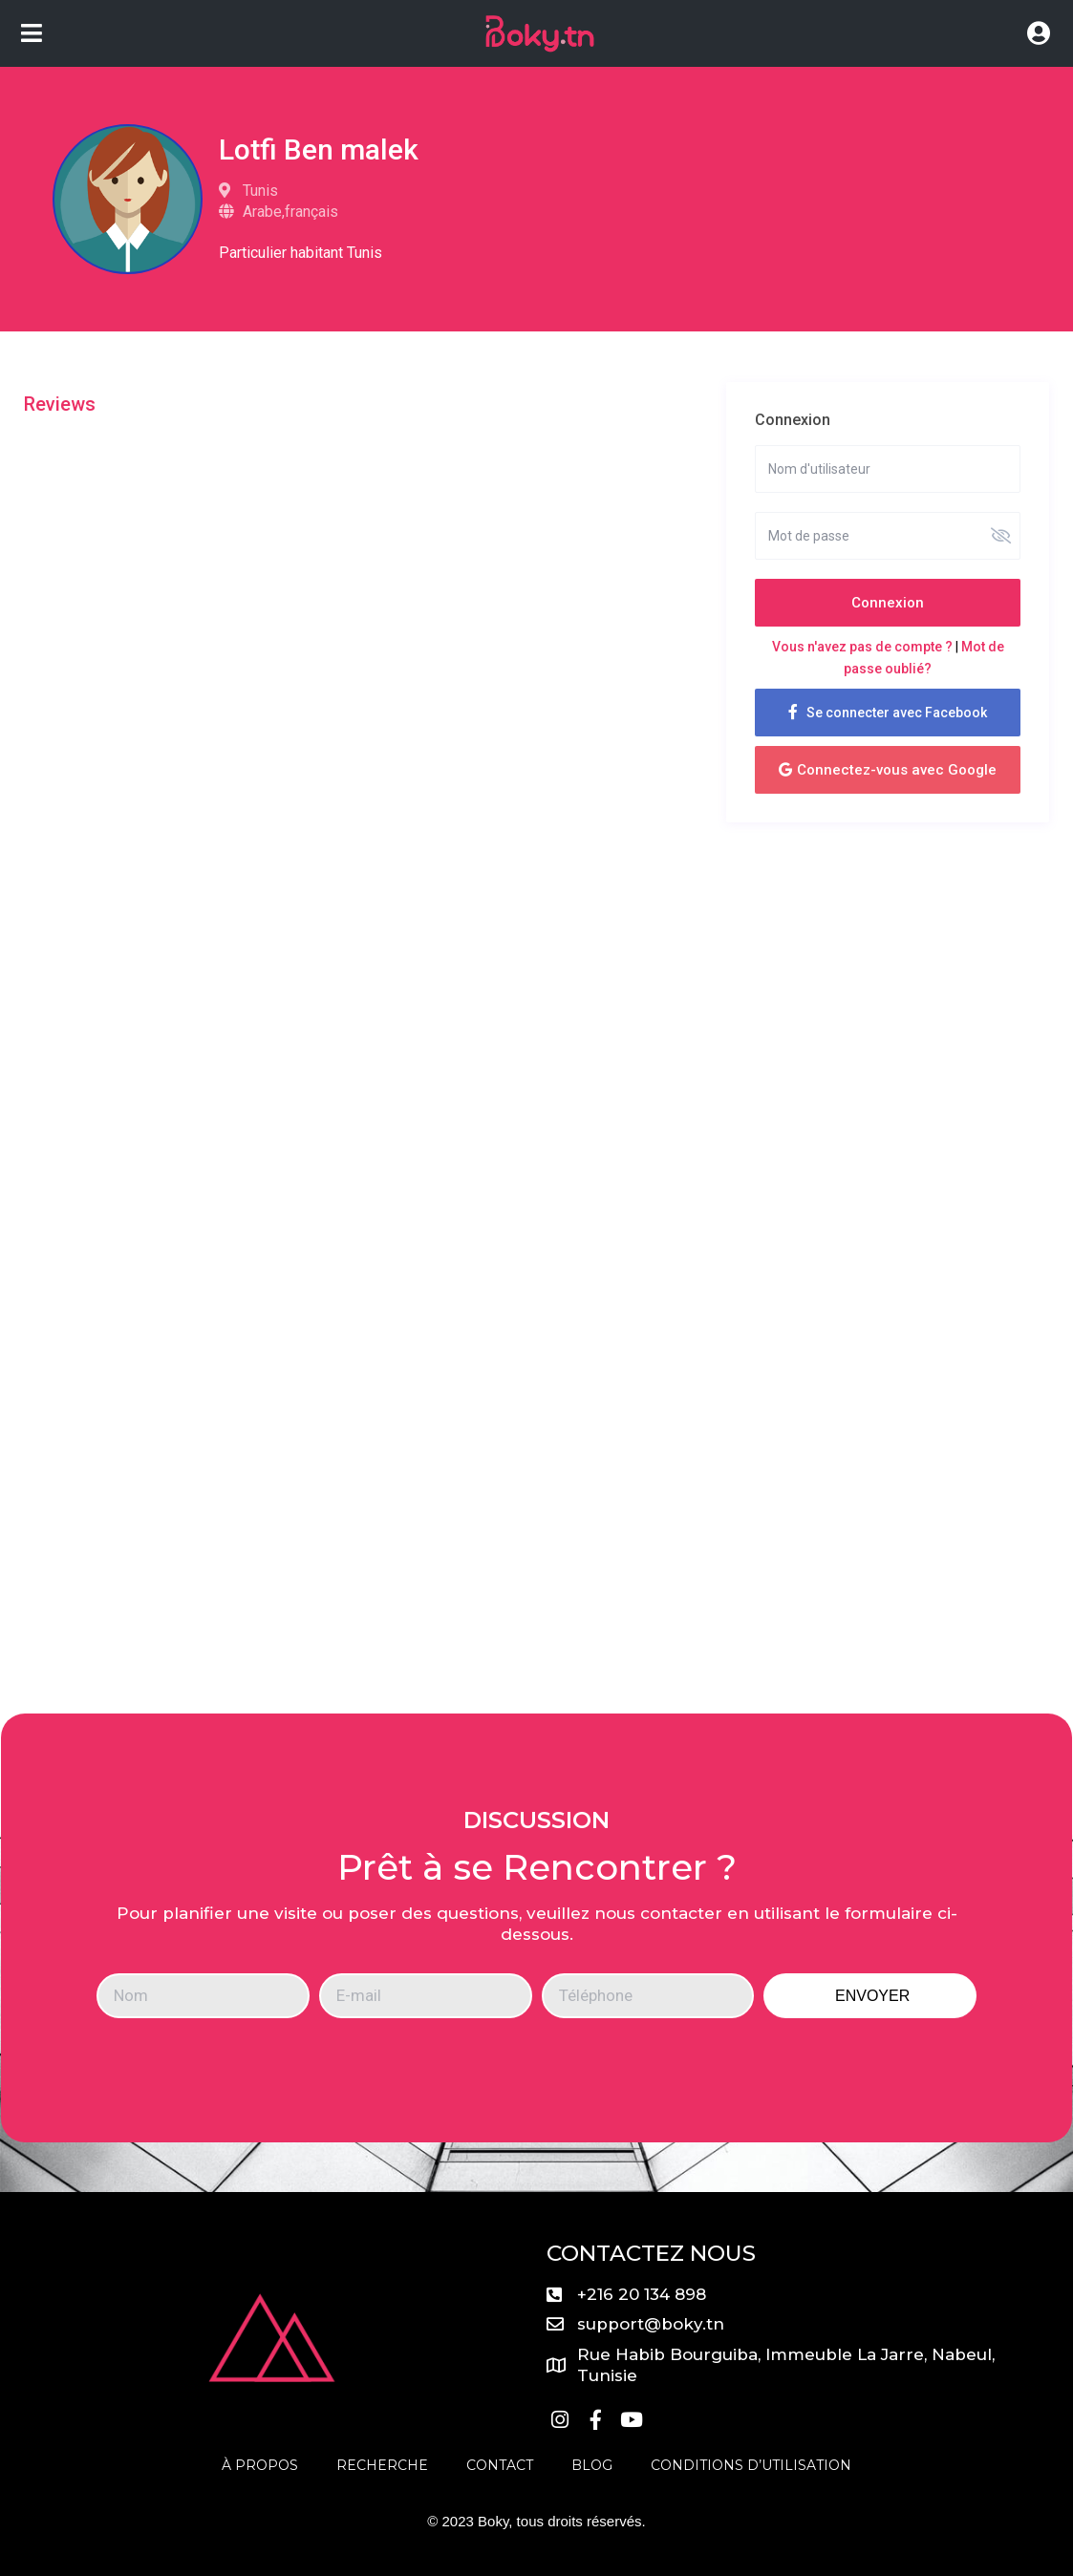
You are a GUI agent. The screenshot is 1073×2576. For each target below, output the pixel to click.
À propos (260, 2465)
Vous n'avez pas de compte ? (862, 646)
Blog (591, 2465)
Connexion (887, 602)
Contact (499, 2465)
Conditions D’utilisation (751, 2465)
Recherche (382, 2465)
